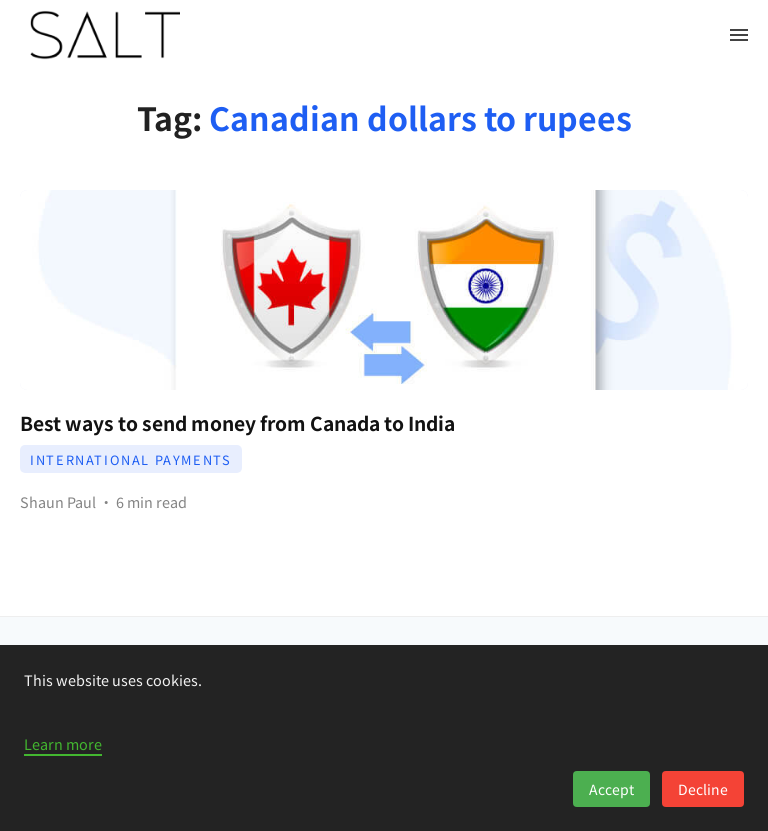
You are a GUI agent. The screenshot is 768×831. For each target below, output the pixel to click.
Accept (611, 789)
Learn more (63, 743)
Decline (703, 789)
